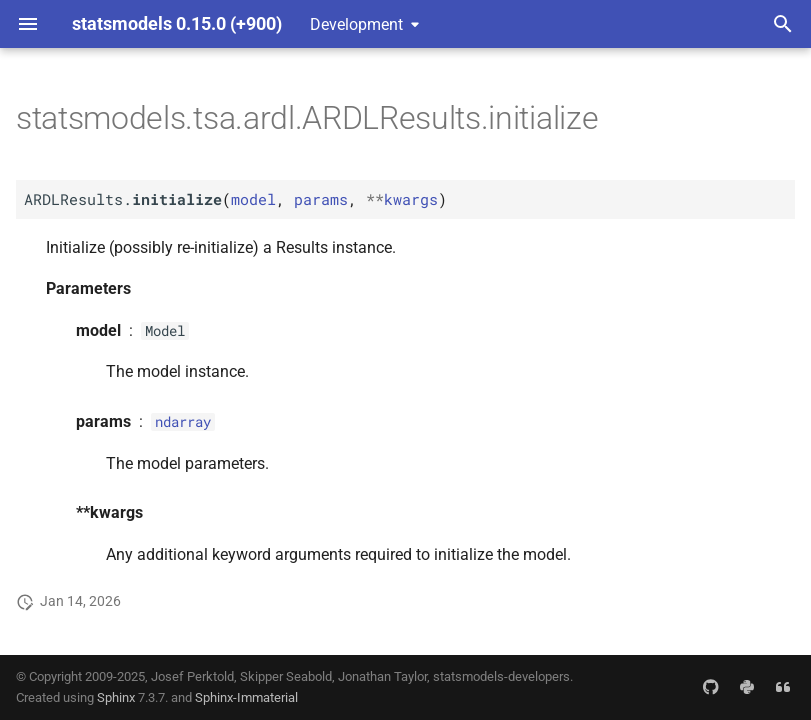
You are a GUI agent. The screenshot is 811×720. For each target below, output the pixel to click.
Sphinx (116, 697)
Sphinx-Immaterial (246, 697)
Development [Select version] (356, 24)
